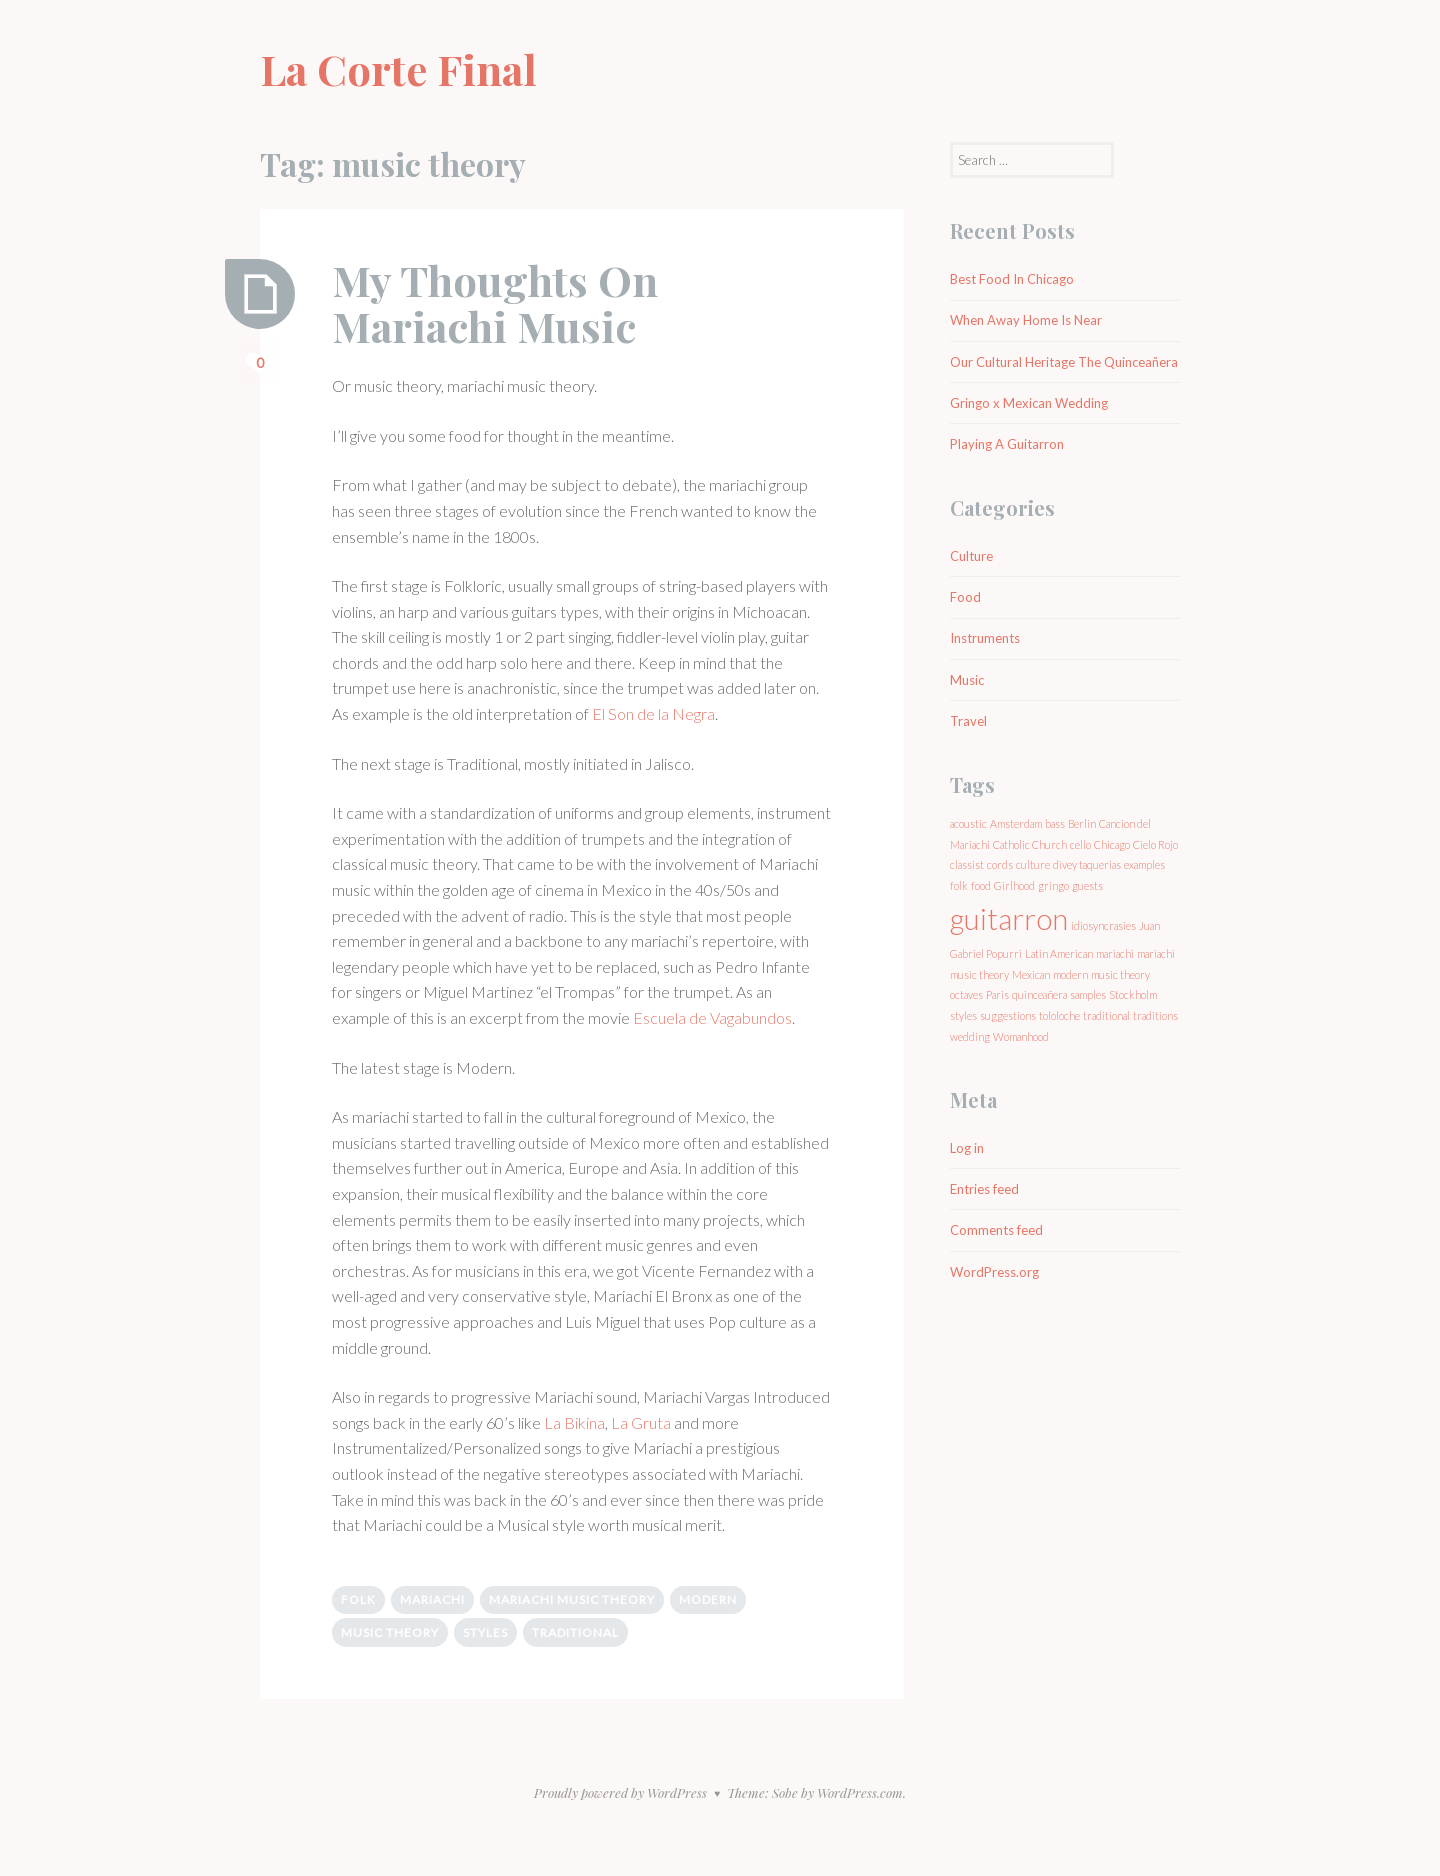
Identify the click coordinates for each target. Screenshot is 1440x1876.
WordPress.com (860, 1792)
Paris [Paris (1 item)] (997, 994)
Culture (971, 556)
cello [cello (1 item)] (1080, 844)
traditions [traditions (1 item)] (1155, 1015)
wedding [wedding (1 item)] (970, 1036)
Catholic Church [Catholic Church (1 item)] (1030, 844)
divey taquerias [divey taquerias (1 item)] (1087, 864)
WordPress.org (994, 1272)
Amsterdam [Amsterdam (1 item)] (1016, 823)
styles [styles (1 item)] (963, 1015)
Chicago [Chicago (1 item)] (1112, 844)
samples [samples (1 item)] (1088, 994)
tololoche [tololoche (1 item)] (1059, 1015)
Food (965, 597)
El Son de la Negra (653, 713)
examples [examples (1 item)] (1144, 864)
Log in (967, 1148)
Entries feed (984, 1189)
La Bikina (574, 1422)
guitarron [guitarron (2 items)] (1009, 918)
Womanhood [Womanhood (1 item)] (1021, 1036)
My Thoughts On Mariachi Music (495, 303)
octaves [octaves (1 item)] (966, 994)
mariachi (432, 1599)
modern (708, 1599)
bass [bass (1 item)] (1055, 823)
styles (485, 1632)
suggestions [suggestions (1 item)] (1008, 1015)
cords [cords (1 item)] (1000, 864)
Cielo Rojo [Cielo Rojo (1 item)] (1155, 844)
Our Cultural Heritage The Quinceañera (1064, 362)
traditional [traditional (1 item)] (1106, 1015)
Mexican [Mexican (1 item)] (1031, 974)
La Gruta (641, 1422)
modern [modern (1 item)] (1070, 974)
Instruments (985, 638)
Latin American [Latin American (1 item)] (1059, 953)
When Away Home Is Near (1026, 320)
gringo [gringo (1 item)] (1053, 885)
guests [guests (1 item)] (1087, 885)
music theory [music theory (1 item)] (1120, 974)
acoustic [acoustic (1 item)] (968, 823)
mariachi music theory (572, 1599)
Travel (968, 721)
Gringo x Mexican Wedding (1029, 403)
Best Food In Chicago (1012, 279)
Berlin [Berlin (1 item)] (1082, 823)
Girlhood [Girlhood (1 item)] (1014, 885)
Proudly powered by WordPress (620, 1792)
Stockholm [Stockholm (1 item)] (1133, 994)
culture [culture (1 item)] (1033, 864)
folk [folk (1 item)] (959, 885)
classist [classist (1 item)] (967, 864)
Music (967, 680)
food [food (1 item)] (981, 885)
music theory (390, 1632)
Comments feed (996, 1230)
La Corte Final (398, 69)
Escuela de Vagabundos (712, 1017)
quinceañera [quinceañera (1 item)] (1039, 994)
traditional (575, 1632)
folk (358, 1599)
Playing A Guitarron (1007, 444)
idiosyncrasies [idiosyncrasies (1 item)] (1103, 925)
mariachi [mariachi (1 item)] (1115, 953)
